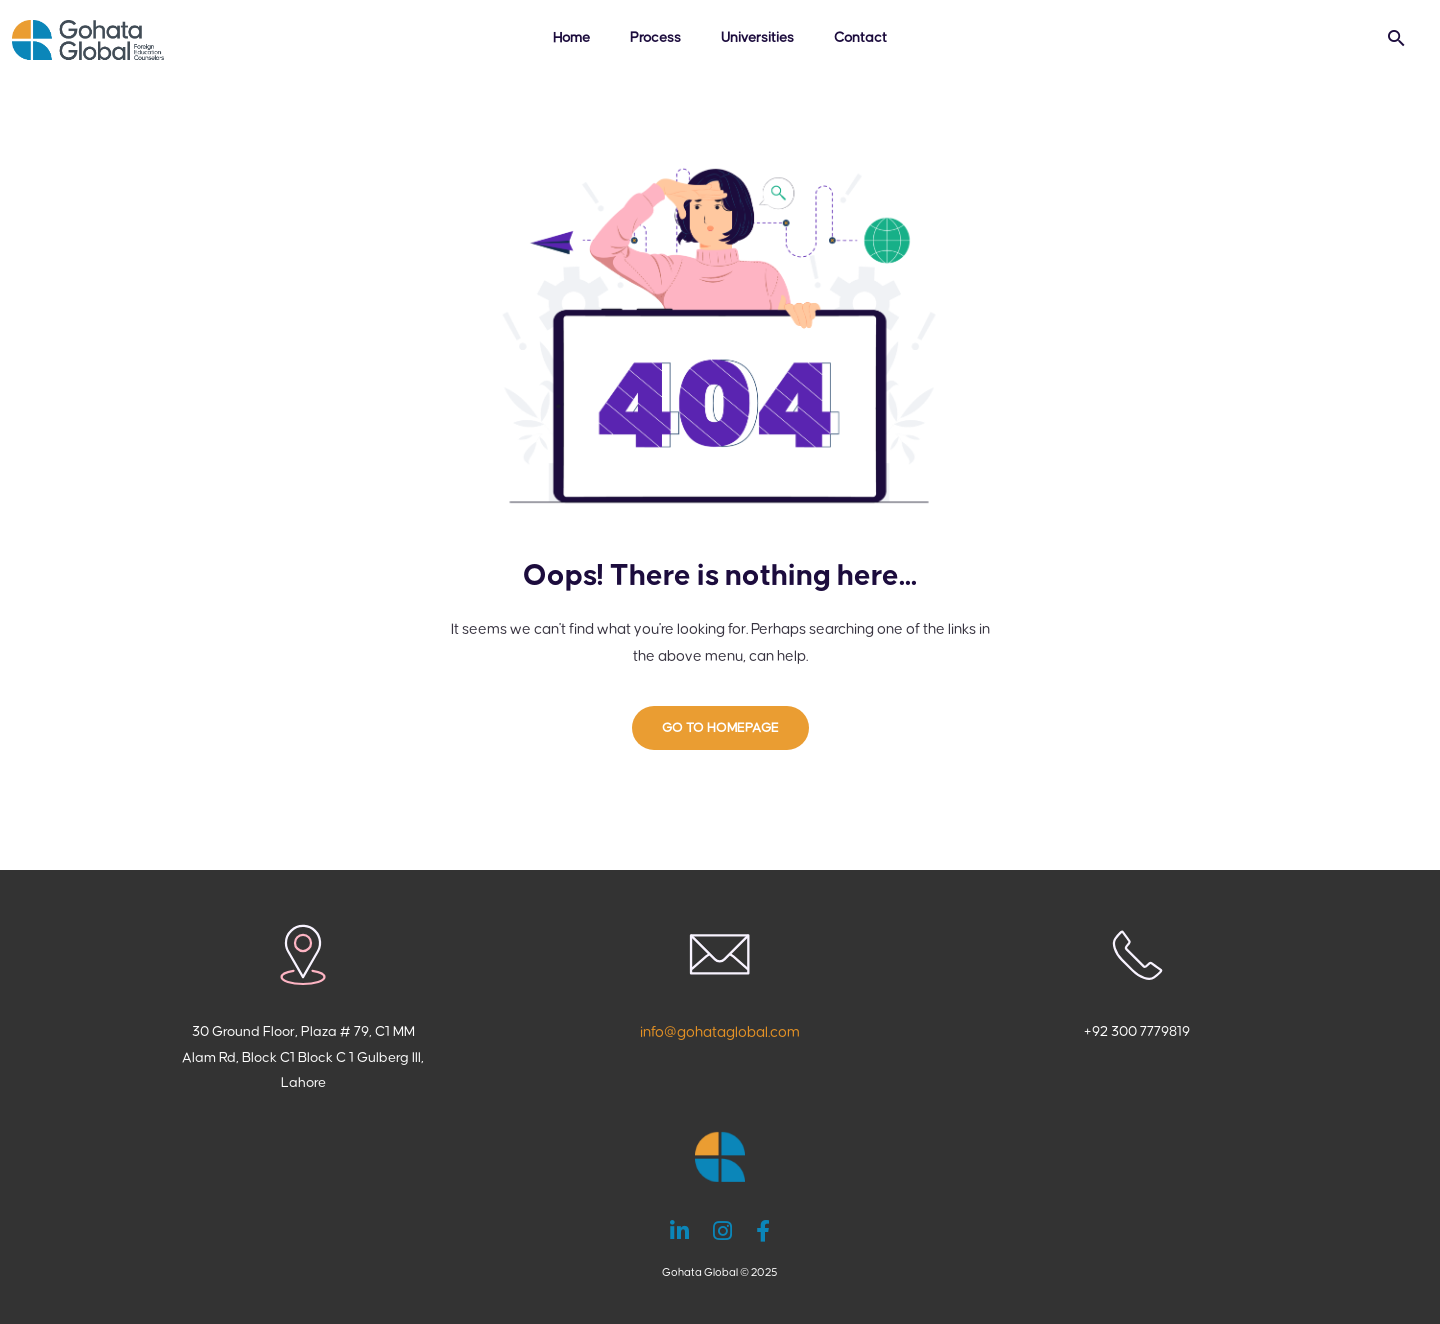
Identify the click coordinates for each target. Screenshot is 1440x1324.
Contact (860, 38)
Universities (757, 38)
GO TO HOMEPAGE (720, 728)
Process (655, 38)
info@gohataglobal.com (720, 1032)
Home (571, 38)
